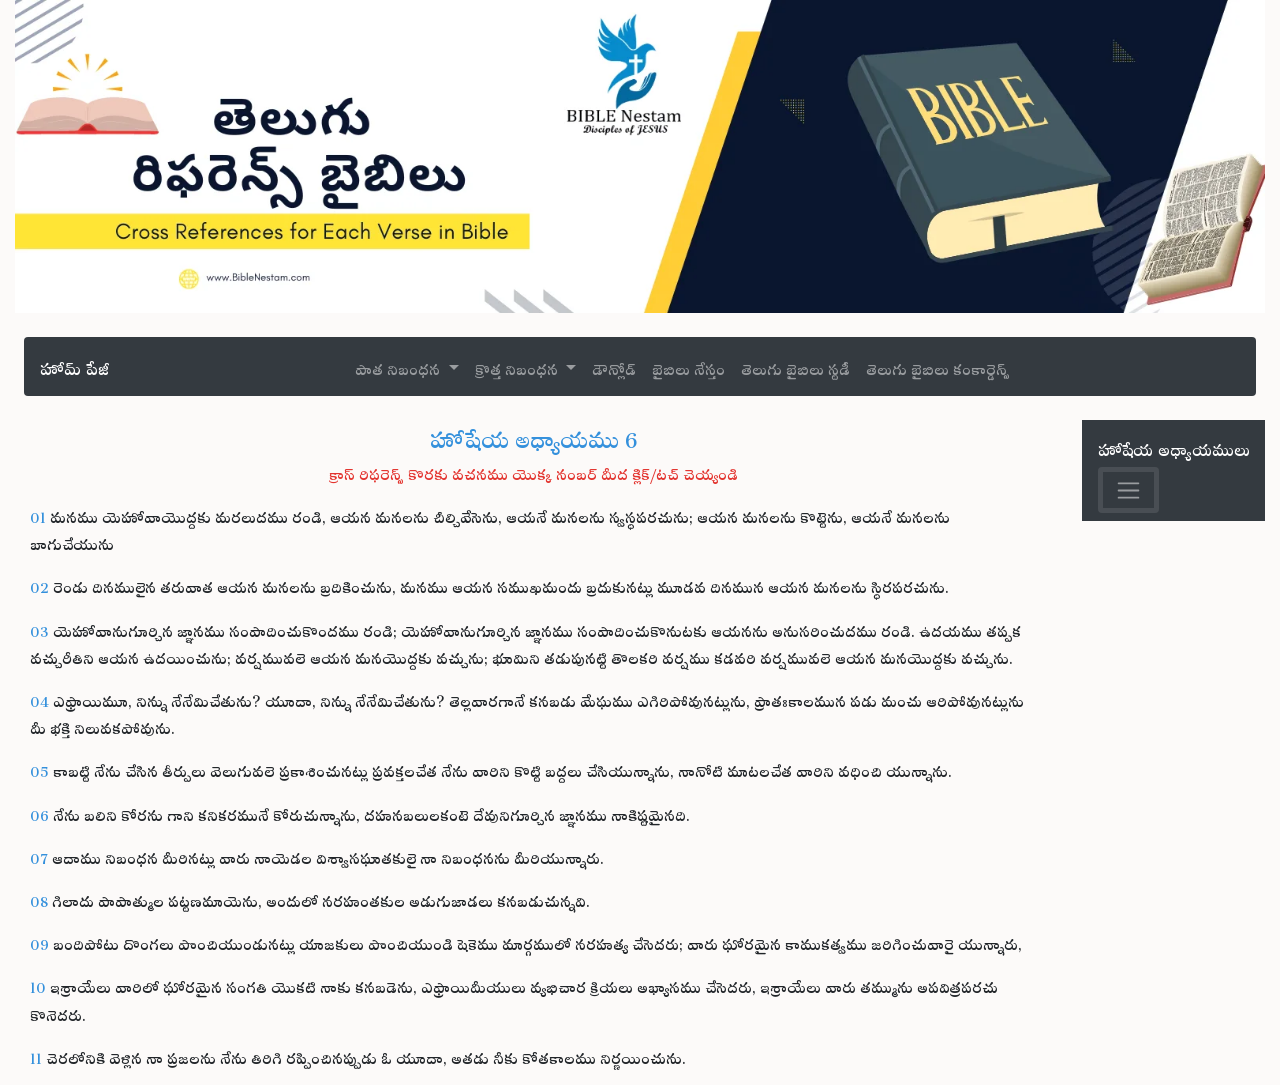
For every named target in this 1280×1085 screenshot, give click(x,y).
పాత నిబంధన (399, 366)
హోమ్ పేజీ (74, 365)
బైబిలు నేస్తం (688, 366)
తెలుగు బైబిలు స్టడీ (795, 366)
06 (39, 812)
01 (38, 514)
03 (39, 628)
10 (38, 984)
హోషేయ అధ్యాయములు (1174, 446)
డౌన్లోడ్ (614, 366)
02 (39, 584)
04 (39, 698)
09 (39, 941)
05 (39, 768)
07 (39, 855)
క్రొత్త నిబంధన (518, 366)
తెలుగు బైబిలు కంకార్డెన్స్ (938, 366)
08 (39, 898)
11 (36, 1055)
